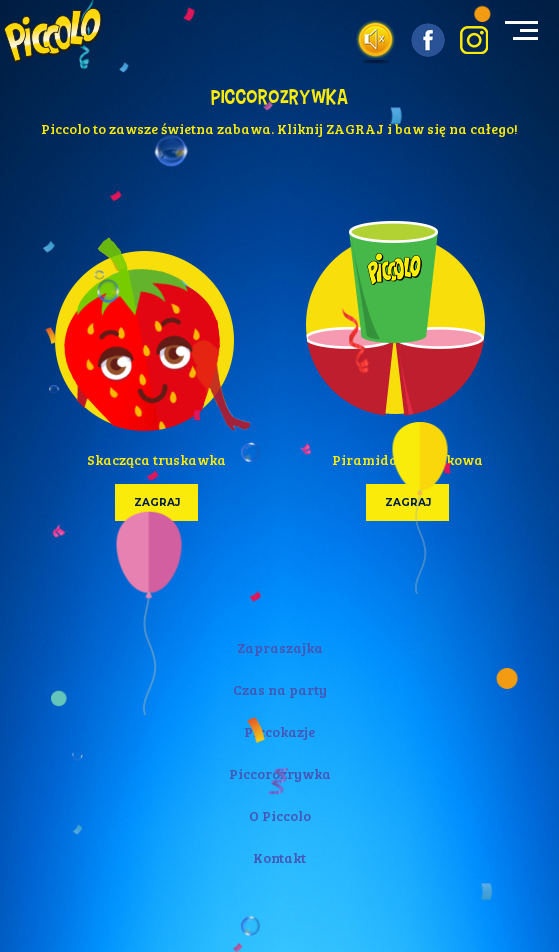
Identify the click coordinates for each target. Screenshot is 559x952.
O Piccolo (280, 815)
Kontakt (279, 857)
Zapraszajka (280, 647)
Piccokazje (279, 731)
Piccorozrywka (280, 773)
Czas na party (280, 689)
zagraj (156, 503)
